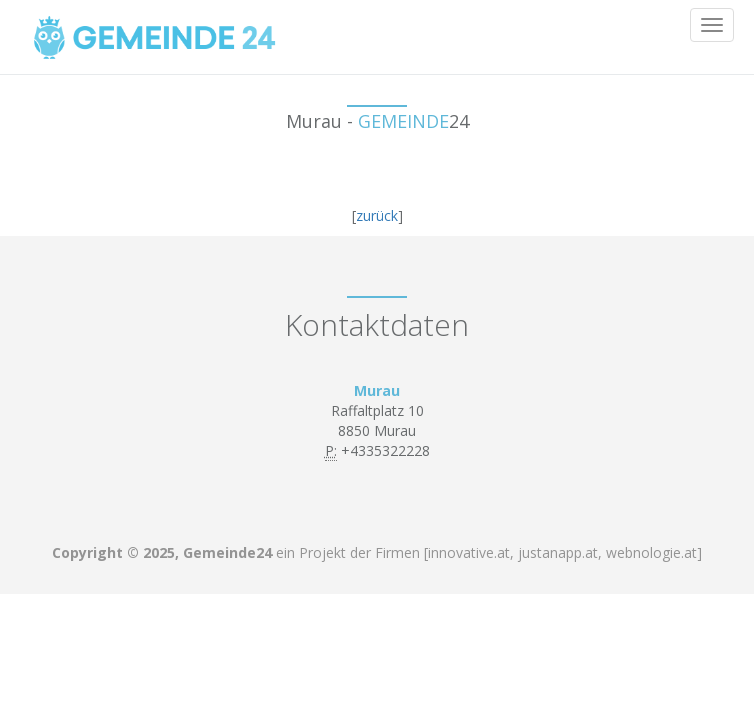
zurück (377, 215)
